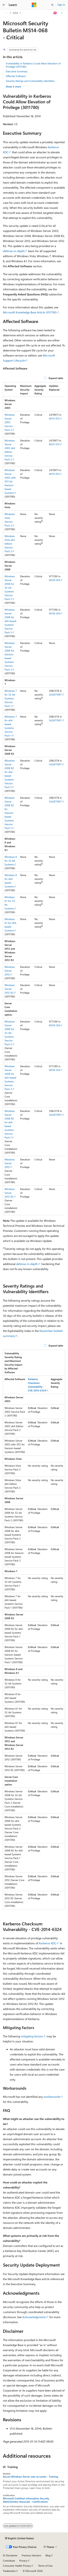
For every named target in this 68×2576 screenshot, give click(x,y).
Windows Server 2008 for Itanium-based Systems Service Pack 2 (10, 656)
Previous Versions (31, 2555)
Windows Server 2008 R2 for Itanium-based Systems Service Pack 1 (10, 813)
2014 (15, 13)
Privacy (23, 2560)
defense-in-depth (13, 251)
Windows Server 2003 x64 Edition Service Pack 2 (10, 450)
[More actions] (62, 13)
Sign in (61, 4)
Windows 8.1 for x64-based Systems (11, 924)
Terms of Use (45, 2565)
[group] (34, 798)
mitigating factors (32, 2036)
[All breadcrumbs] (6, 13)
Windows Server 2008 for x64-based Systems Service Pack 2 (10, 621)
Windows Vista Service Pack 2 (10, 519)
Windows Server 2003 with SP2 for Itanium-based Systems (10, 481)
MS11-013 (54, 418)
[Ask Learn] (55, 13)
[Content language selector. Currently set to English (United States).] (19, 2538)
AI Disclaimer (10, 2555)
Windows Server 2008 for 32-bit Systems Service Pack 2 (10, 588)
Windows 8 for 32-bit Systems (11, 860)
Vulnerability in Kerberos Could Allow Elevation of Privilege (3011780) (33, 65)
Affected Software (16, 76)
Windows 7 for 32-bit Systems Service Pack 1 (11, 698)
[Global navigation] (3, 5)
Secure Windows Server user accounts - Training (30, 2476)
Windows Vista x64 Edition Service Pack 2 (10, 543)
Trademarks (9, 2571)
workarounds (52, 2096)
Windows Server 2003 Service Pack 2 (10, 422)
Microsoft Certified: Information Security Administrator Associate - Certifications (26, 2500)
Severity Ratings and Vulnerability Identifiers (30, 81)
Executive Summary (17, 71)
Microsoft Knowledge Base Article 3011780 (29, 312)
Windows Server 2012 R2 (10, 988)
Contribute (9, 2560)
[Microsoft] (34, 5)
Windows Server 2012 (10, 970)
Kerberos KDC (47, 1943)
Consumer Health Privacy (17, 2565)
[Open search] (52, 5)
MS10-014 (54, 580)
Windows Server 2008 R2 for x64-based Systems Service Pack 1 (10, 774)
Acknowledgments (34, 2317)
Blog (48, 2555)
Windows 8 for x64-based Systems (11, 880)
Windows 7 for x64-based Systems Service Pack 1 (11, 726)
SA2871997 (55, 694)
